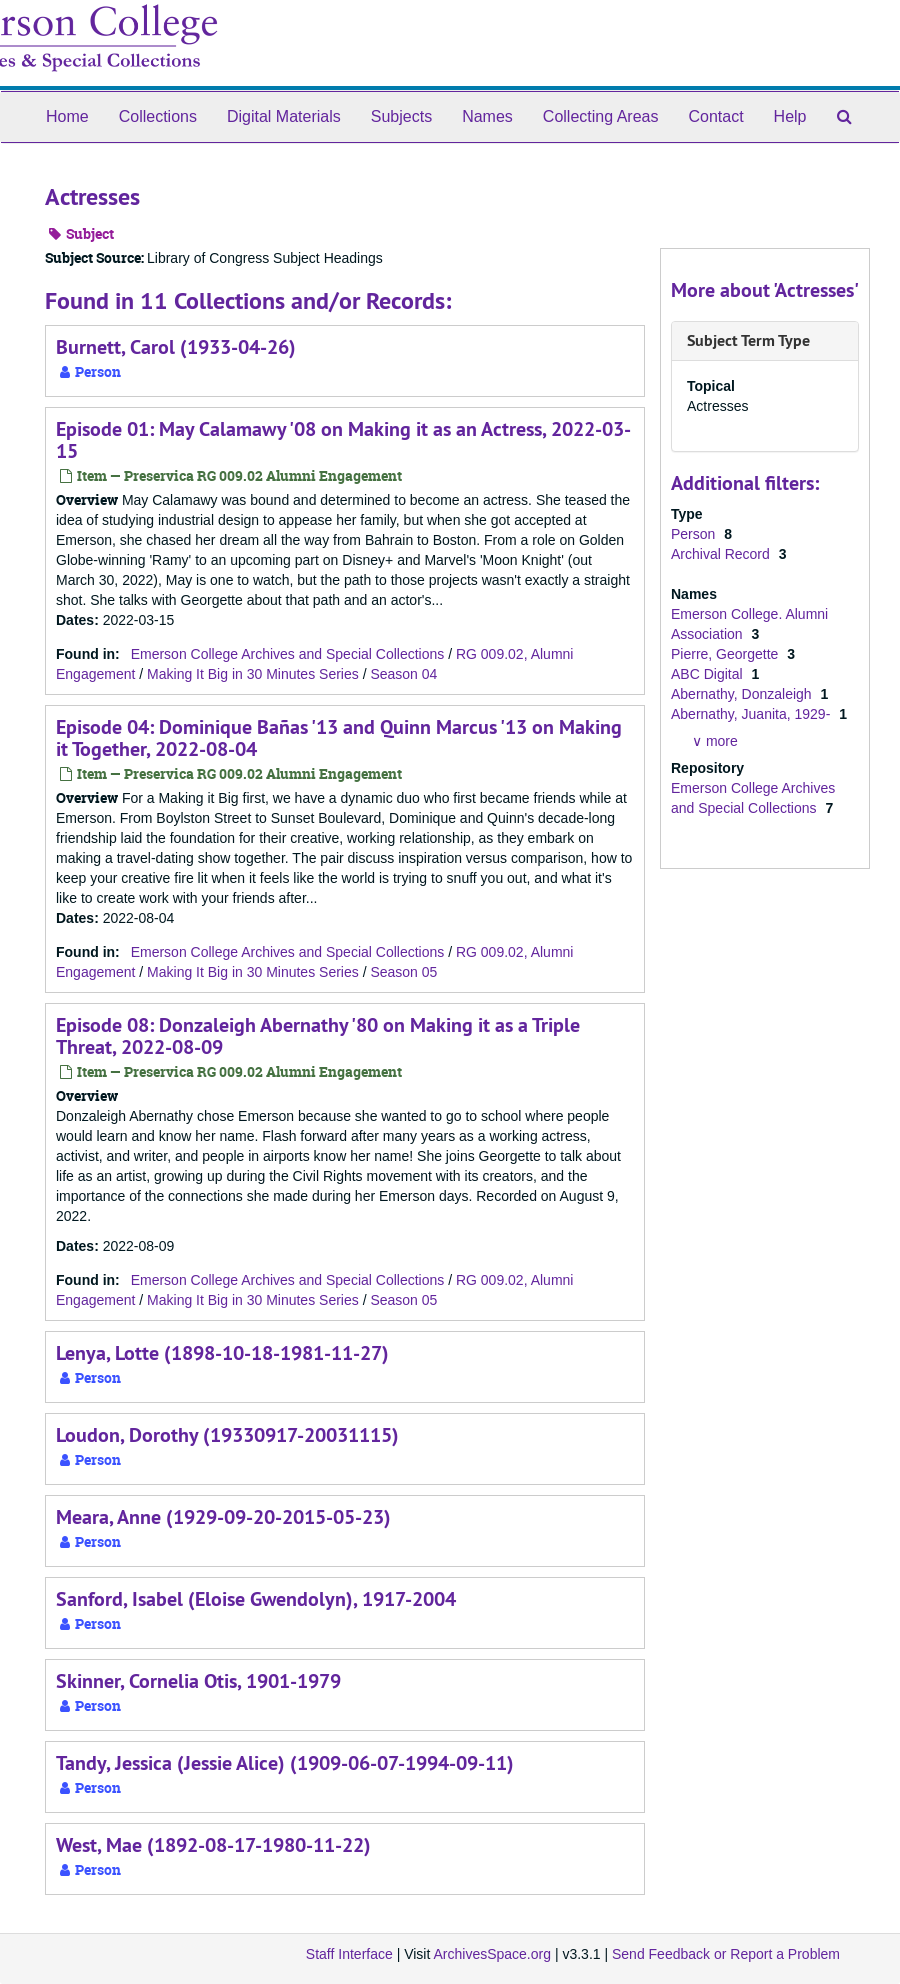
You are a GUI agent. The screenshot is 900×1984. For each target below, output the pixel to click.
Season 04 (403, 674)
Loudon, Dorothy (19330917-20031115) (227, 1435)
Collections (158, 116)
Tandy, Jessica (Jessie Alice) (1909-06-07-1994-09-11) (285, 1763)
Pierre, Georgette (726, 654)
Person (695, 534)
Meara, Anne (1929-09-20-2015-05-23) (223, 1517)
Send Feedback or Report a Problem (726, 1954)
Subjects (401, 116)
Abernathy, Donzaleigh (743, 694)
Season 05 (403, 972)
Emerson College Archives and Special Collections (288, 654)
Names (487, 116)
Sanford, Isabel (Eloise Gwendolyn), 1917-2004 (256, 1599)
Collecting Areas (601, 116)
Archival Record (722, 554)
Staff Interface (349, 1954)
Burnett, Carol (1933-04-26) (176, 347)
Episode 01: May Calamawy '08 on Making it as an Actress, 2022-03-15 (343, 440)
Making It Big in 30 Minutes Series (253, 674)
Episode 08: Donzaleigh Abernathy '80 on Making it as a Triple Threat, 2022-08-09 (318, 1036)
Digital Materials (284, 116)
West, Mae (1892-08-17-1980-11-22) (213, 1845)
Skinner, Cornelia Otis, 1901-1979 (198, 1681)
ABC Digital (708, 674)
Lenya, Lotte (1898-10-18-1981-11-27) (222, 1353)
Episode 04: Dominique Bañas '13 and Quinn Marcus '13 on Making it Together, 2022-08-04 (339, 738)
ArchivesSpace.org (492, 1954)
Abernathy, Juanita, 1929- (752, 714)
